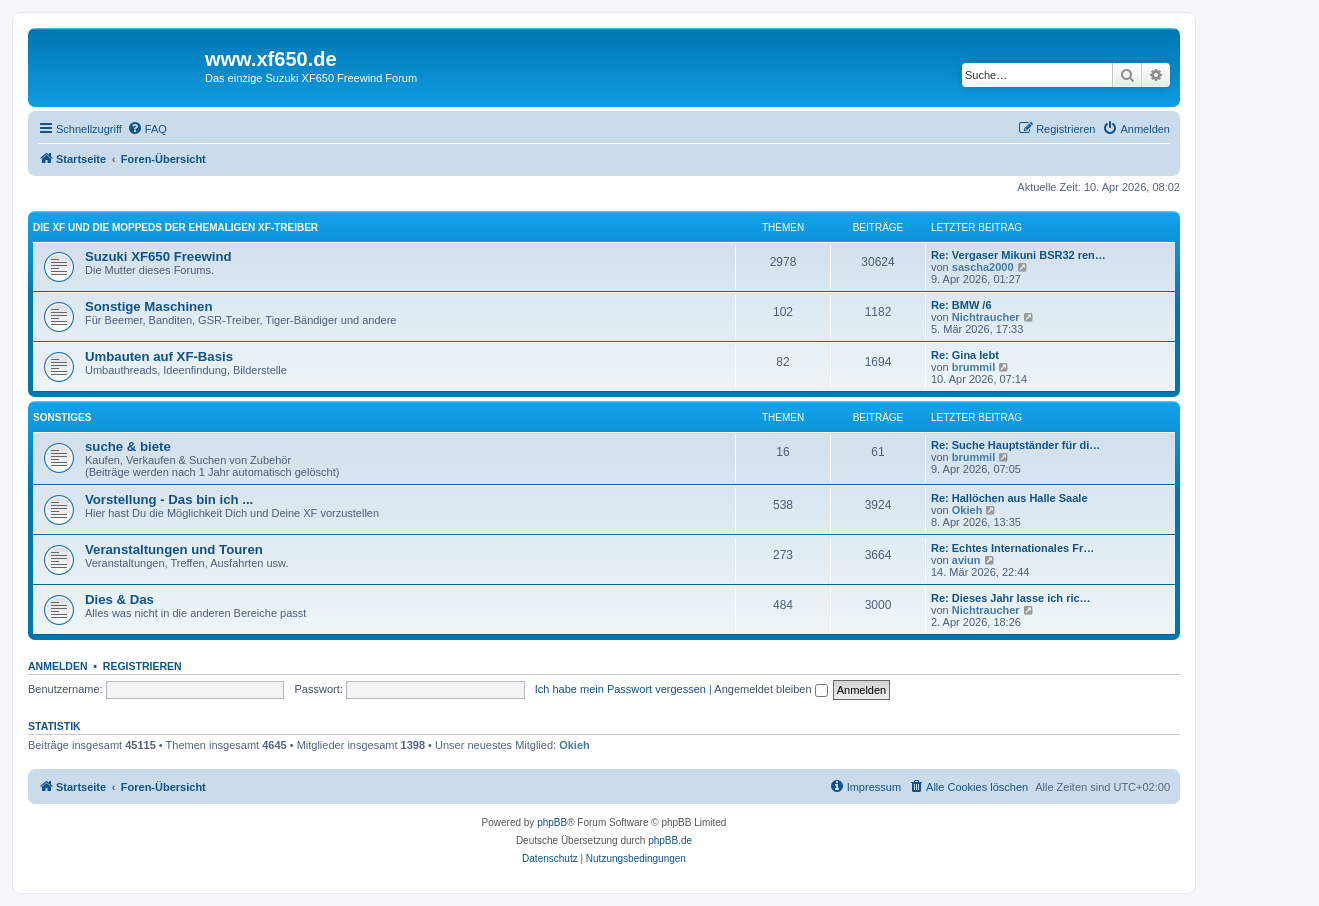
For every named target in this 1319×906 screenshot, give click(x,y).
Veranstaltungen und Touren (174, 549)
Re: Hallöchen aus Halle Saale (1009, 498)
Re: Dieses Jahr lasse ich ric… (1011, 598)
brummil (973, 367)
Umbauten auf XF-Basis (159, 356)
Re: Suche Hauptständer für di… (1015, 445)
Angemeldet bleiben (770, 689)
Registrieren (142, 666)
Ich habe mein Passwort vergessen (620, 689)
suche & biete (128, 446)
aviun (966, 560)
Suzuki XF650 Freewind (158, 256)
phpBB (552, 822)
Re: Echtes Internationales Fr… (1012, 548)
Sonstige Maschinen (149, 306)
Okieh (967, 510)
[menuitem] (147, 129)
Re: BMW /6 (961, 305)
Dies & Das (119, 599)
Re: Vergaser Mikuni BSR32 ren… (1018, 255)
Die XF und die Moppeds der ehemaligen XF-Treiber (175, 227)
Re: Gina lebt (965, 355)
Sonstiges (62, 417)
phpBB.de (670, 840)
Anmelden (58, 666)
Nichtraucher (986, 317)
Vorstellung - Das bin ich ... (169, 499)
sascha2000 (983, 267)
